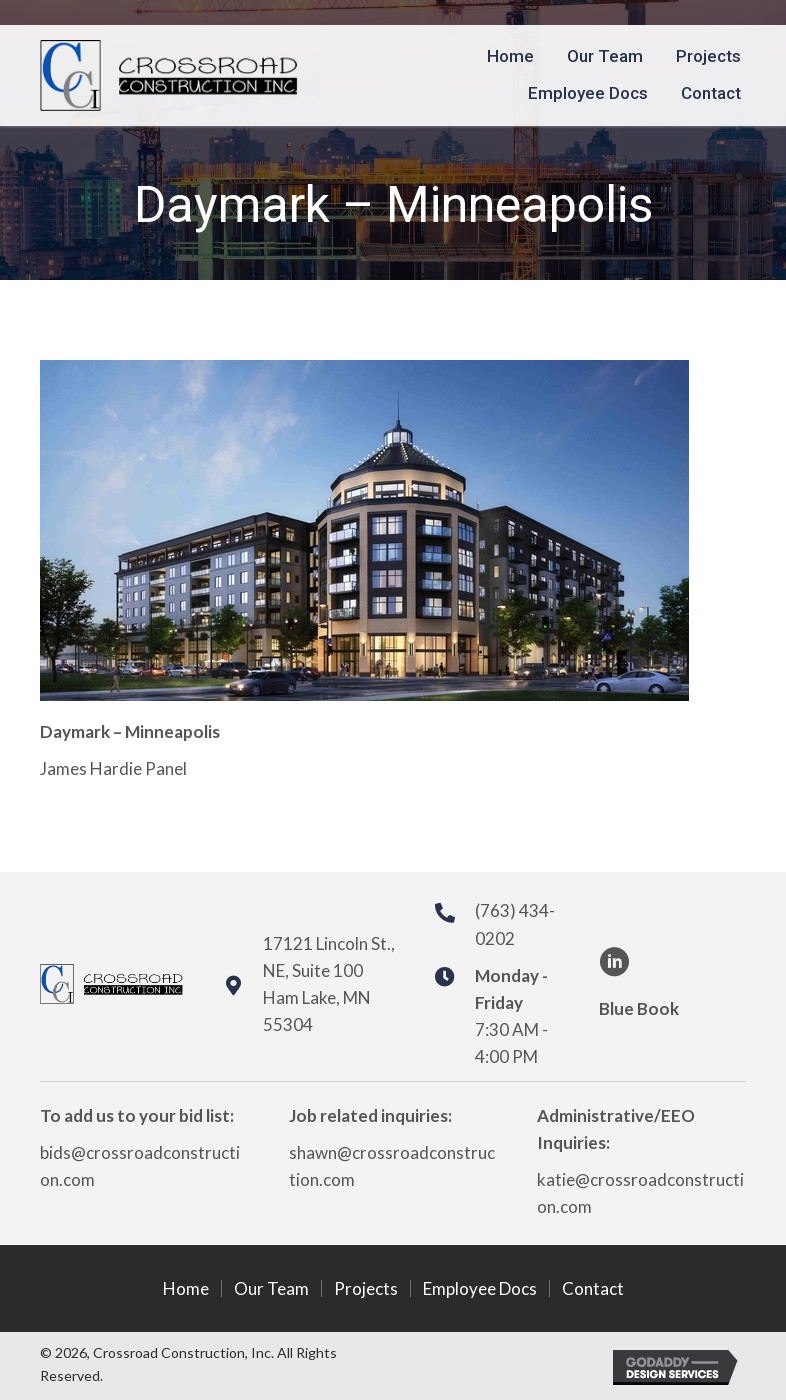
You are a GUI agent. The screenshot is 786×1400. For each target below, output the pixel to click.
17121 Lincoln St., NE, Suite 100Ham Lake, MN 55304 (329, 984)
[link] (510, 56)
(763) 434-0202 (515, 924)
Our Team (271, 1288)
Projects (366, 1288)
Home (186, 1288)
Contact (593, 1288)
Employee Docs (480, 1288)
